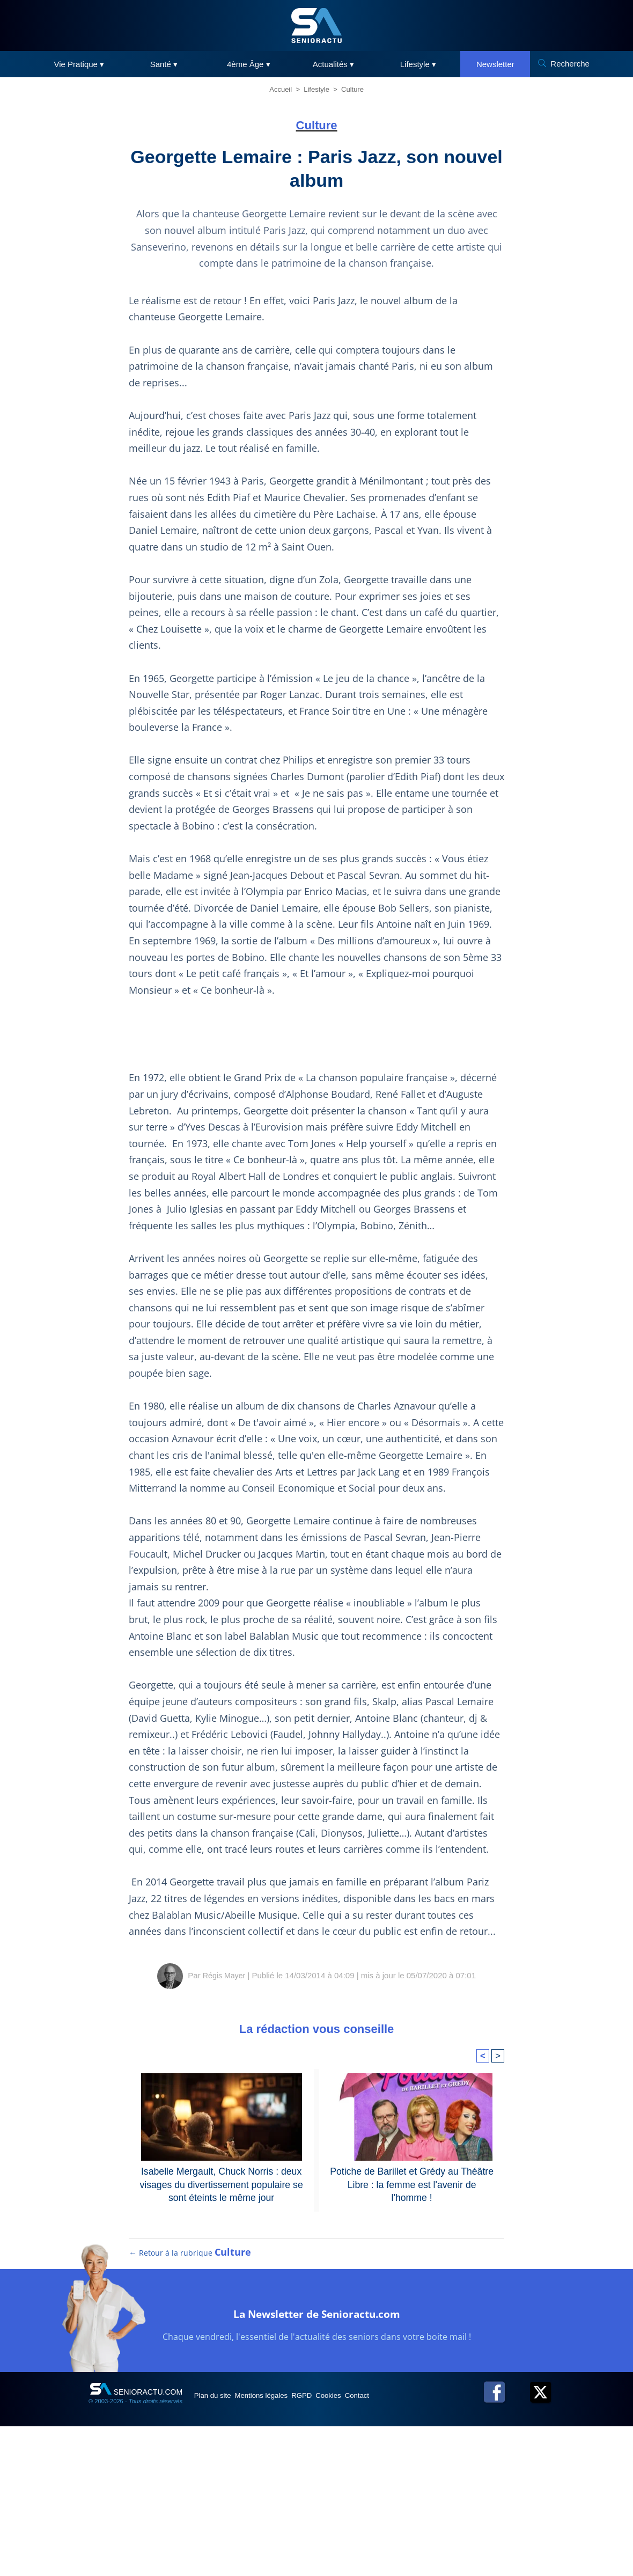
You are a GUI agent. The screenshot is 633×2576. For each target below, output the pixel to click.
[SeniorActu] (316, 25)
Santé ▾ (164, 64)
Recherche (570, 63)
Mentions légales (280, 2556)
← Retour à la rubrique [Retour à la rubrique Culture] (190, 2414)
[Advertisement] (316, 1137)
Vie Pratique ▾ (79, 64)
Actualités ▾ (333, 64)
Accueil (280, 89)
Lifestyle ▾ (418, 64)
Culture (352, 89)
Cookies (368, 2556)
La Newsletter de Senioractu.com (317, 2473)
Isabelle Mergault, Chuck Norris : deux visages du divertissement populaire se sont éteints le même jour (222, 2333)
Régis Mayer (223, 2125)
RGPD (331, 2556)
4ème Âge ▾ (248, 64)
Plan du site (219, 2556)
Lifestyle (316, 89)
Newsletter (495, 64)
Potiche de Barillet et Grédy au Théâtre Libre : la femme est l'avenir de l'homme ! (412, 2326)
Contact (407, 2556)
